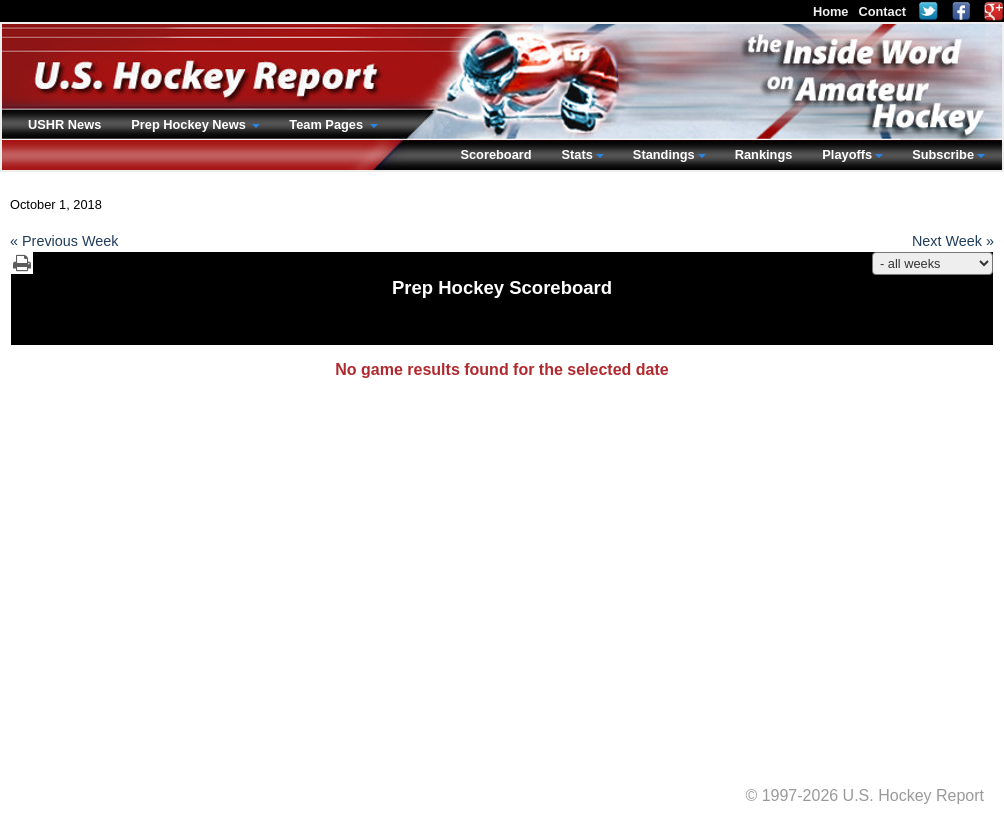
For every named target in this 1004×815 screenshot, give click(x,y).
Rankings (764, 154)
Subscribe (943, 154)
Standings (664, 154)
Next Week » (953, 241)
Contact (882, 11)
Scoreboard (495, 154)
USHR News (64, 124)
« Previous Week (64, 241)
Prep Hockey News (190, 124)
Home (831, 11)
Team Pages (327, 124)
